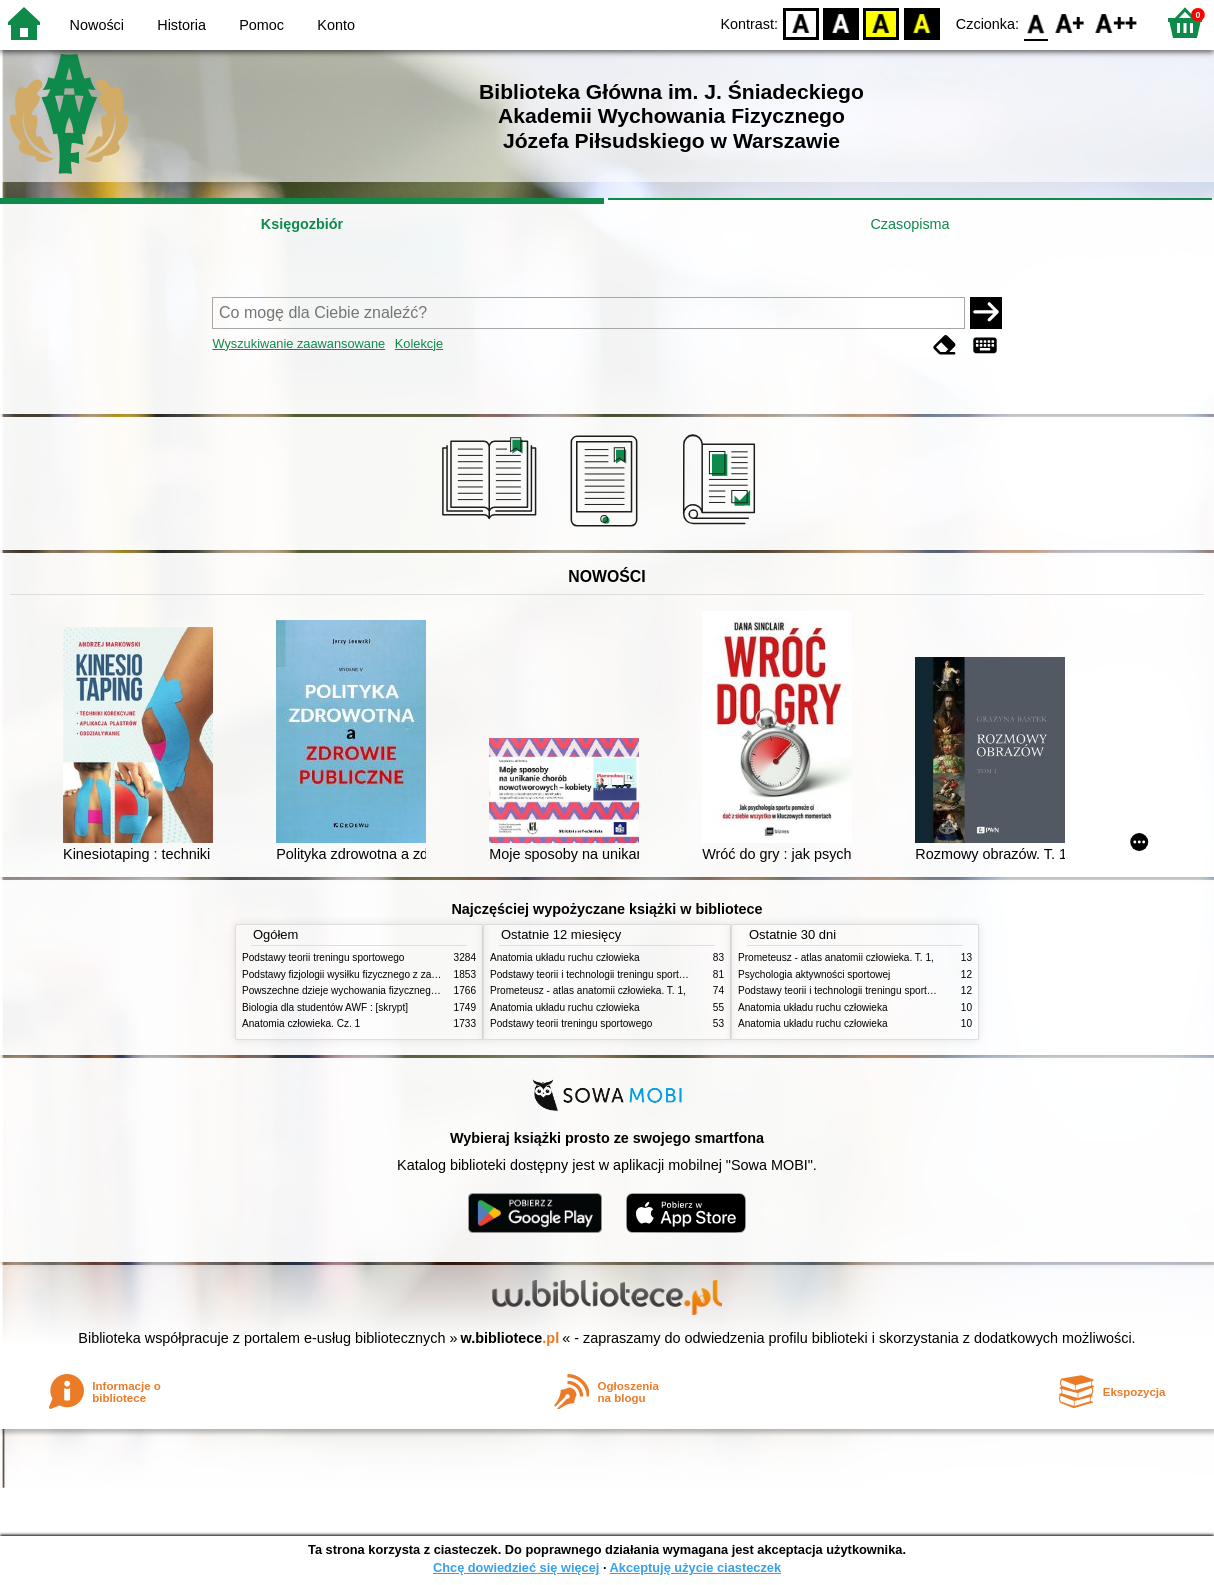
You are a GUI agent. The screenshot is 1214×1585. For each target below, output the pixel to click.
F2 (1116, 22)
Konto (336, 25)
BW (841, 22)
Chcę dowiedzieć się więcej (516, 1567)
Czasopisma (909, 224)
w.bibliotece (510, 1338)
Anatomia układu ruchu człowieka (565, 957)
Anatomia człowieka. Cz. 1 (301, 1023)
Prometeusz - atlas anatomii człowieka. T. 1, (588, 990)
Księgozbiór (302, 224)
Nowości (97, 25)
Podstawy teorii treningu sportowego (323, 957)
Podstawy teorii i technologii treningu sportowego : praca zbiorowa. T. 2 (648, 974)
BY (921, 22)
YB (881, 22)
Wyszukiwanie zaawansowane (298, 343)
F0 (1035, 22)
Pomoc (261, 25)
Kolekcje (419, 343)
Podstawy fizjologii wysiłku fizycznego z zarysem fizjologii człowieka (393, 974)
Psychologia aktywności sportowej (814, 974)
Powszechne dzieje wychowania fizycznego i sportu (357, 990)
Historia (181, 25)
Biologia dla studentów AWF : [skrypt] (325, 1007)
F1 (1070, 22)
